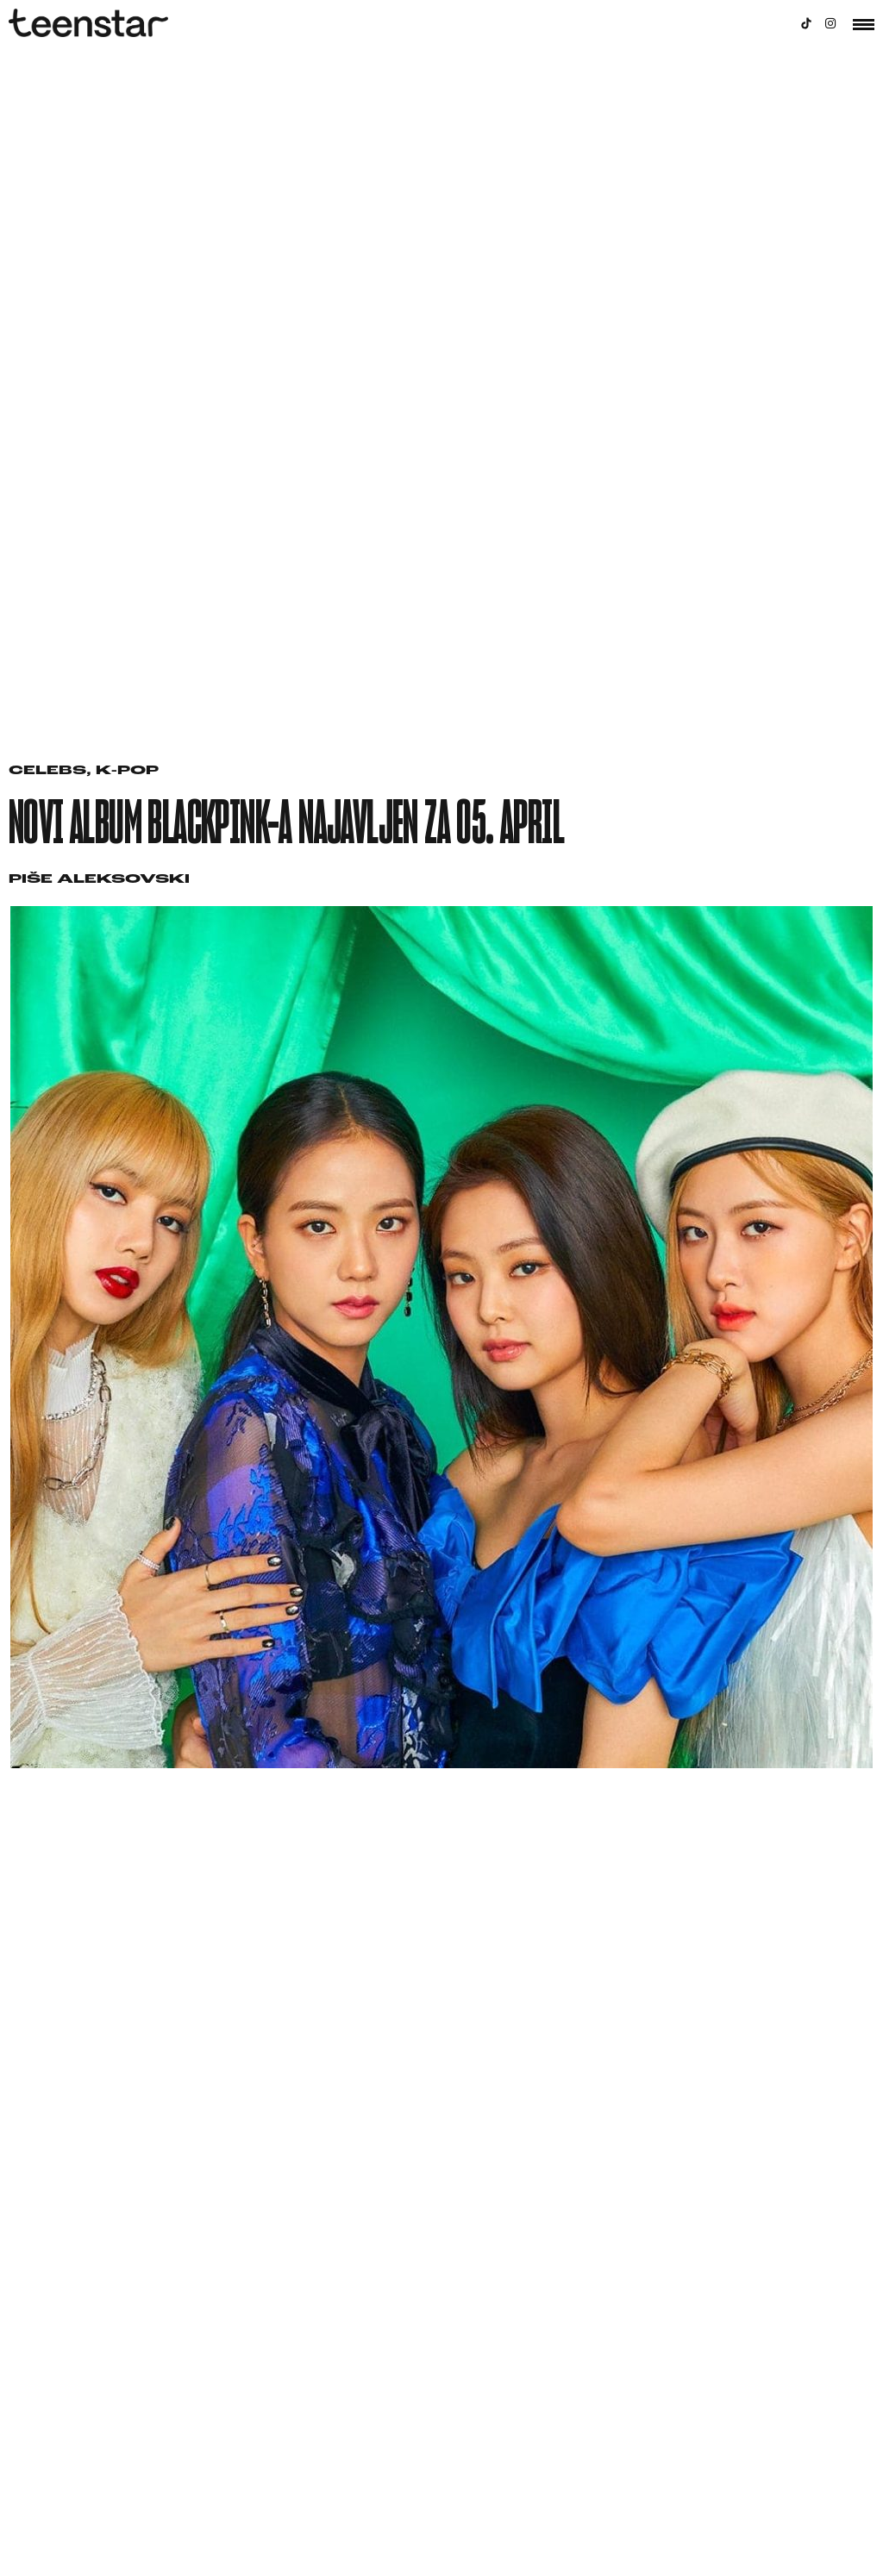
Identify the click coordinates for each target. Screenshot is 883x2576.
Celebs (47, 771)
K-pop (127, 771)
